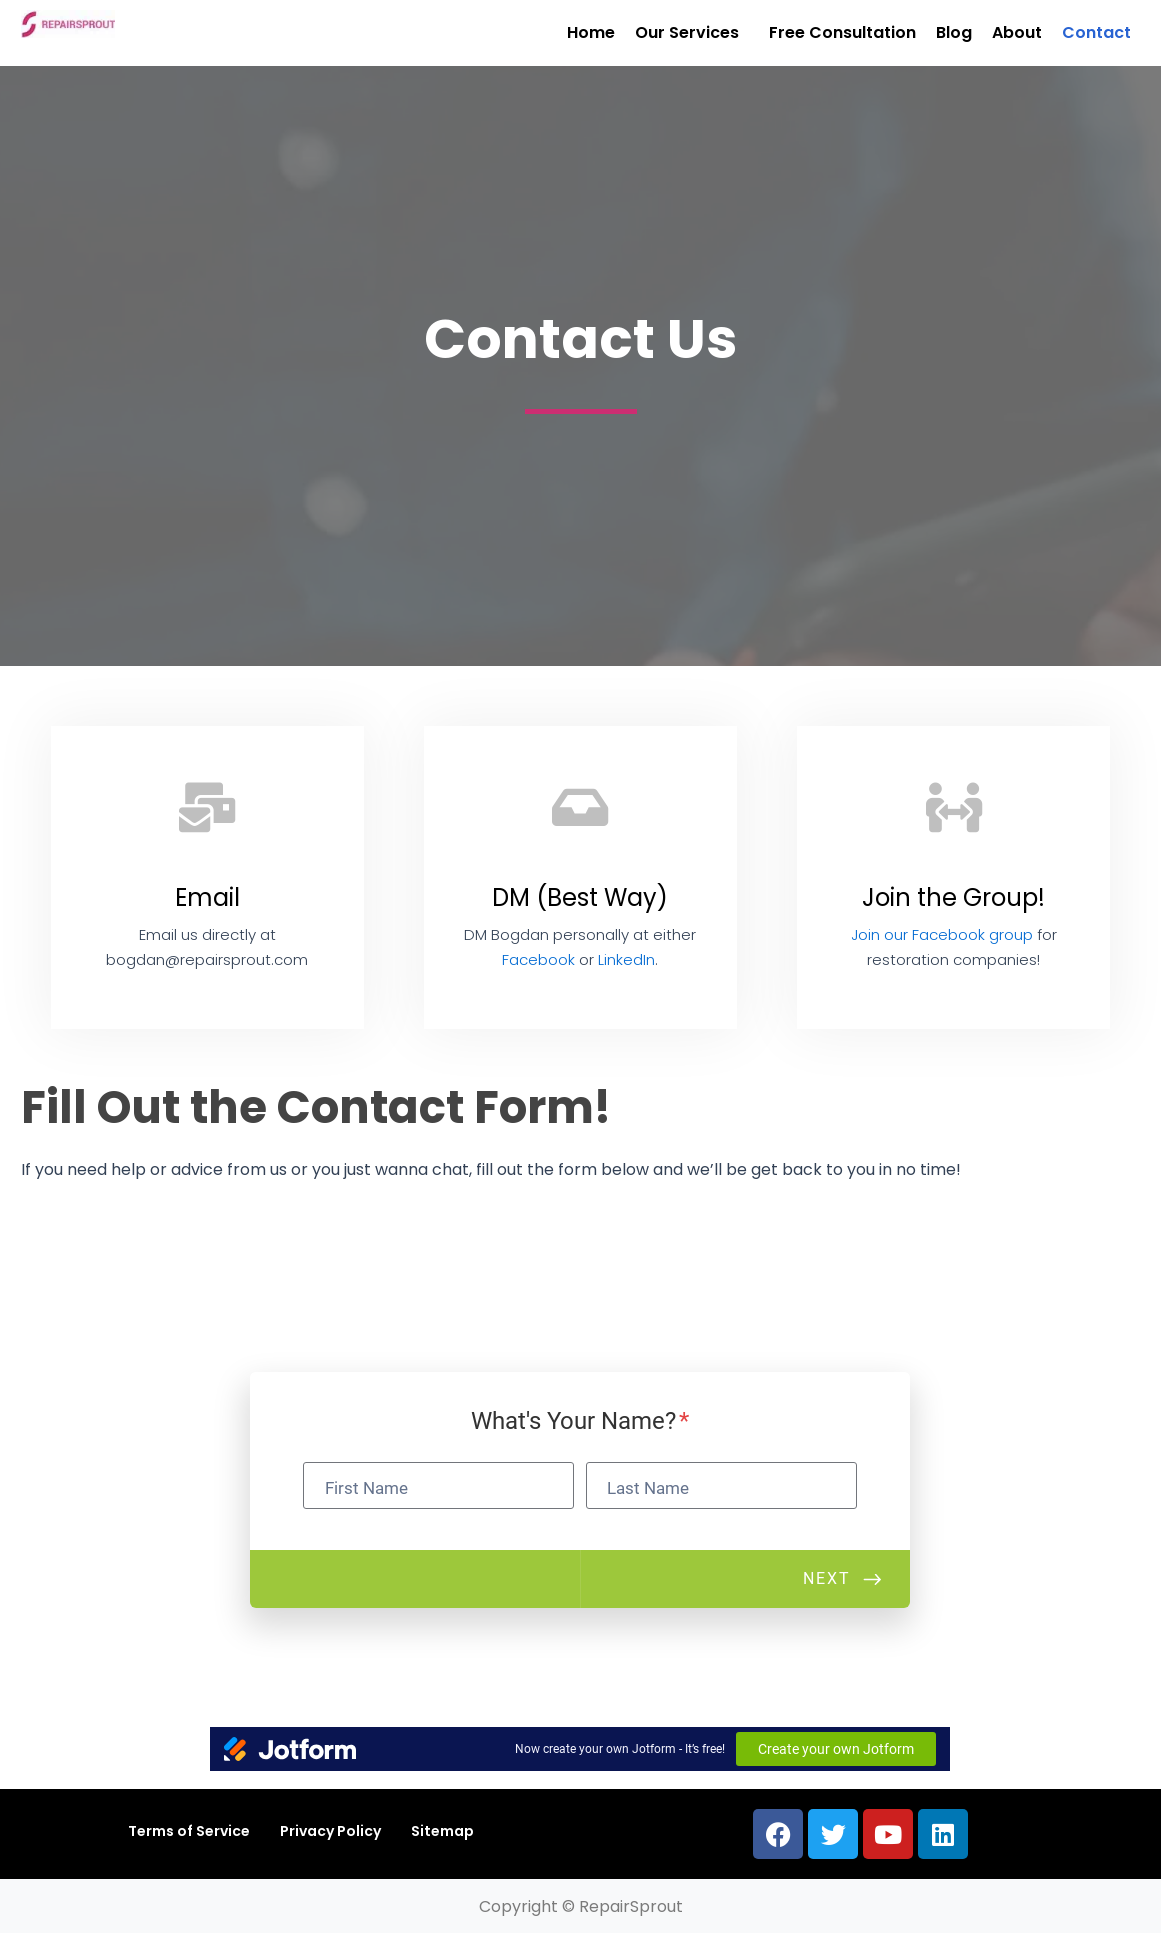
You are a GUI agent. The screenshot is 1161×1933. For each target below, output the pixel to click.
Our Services (687, 32)
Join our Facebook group (942, 934)
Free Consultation (842, 32)
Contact (1096, 32)
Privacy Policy (330, 1831)
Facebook (538, 959)
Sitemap (442, 1831)
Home (591, 32)
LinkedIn (626, 959)
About (1017, 32)
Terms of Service (189, 1831)
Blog (954, 32)
